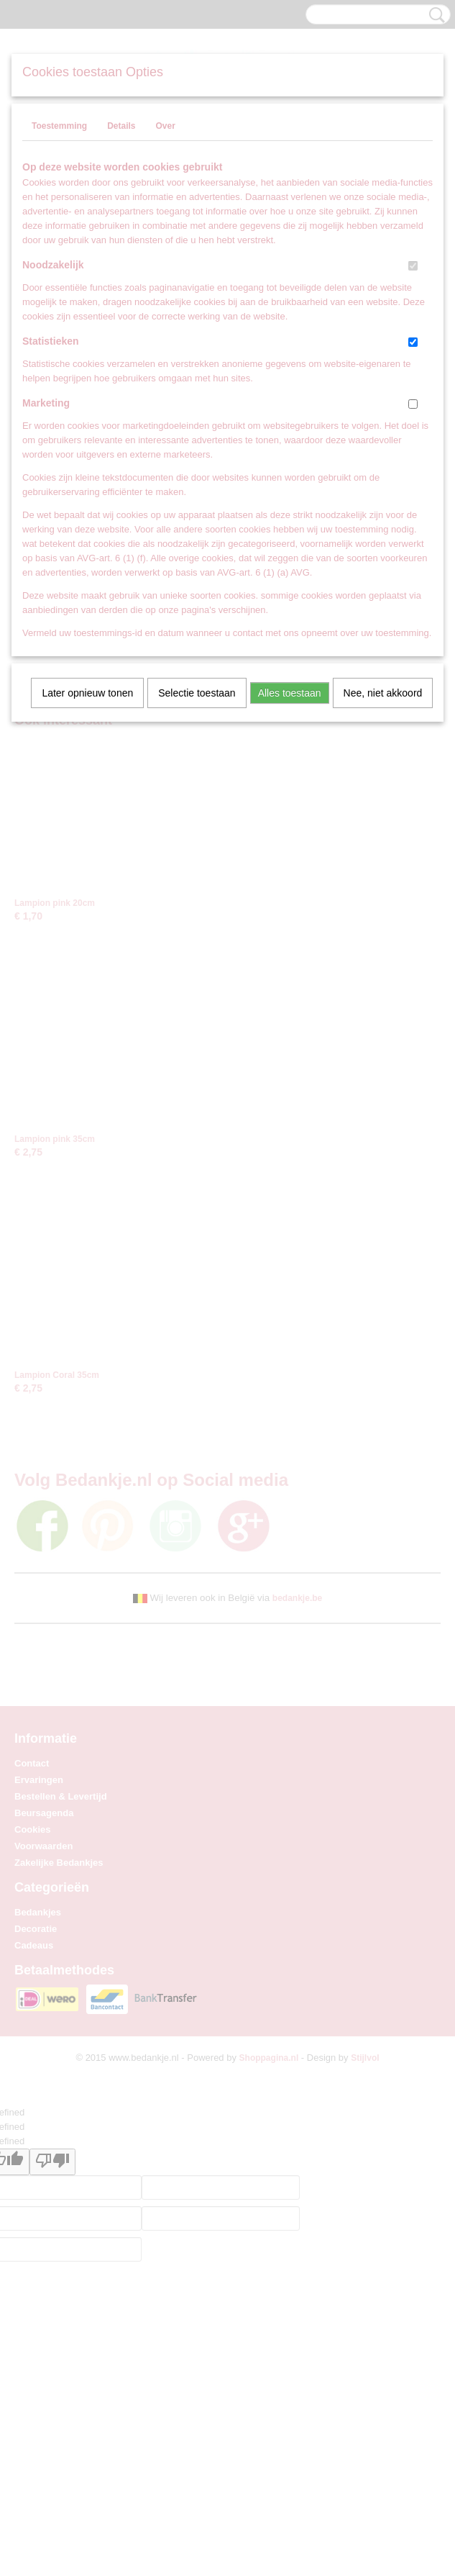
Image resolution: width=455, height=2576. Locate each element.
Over (165, 126)
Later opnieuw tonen (87, 693)
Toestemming (59, 126)
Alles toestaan (289, 693)
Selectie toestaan (196, 693)
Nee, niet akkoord (383, 693)
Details (121, 126)
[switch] (413, 266)
